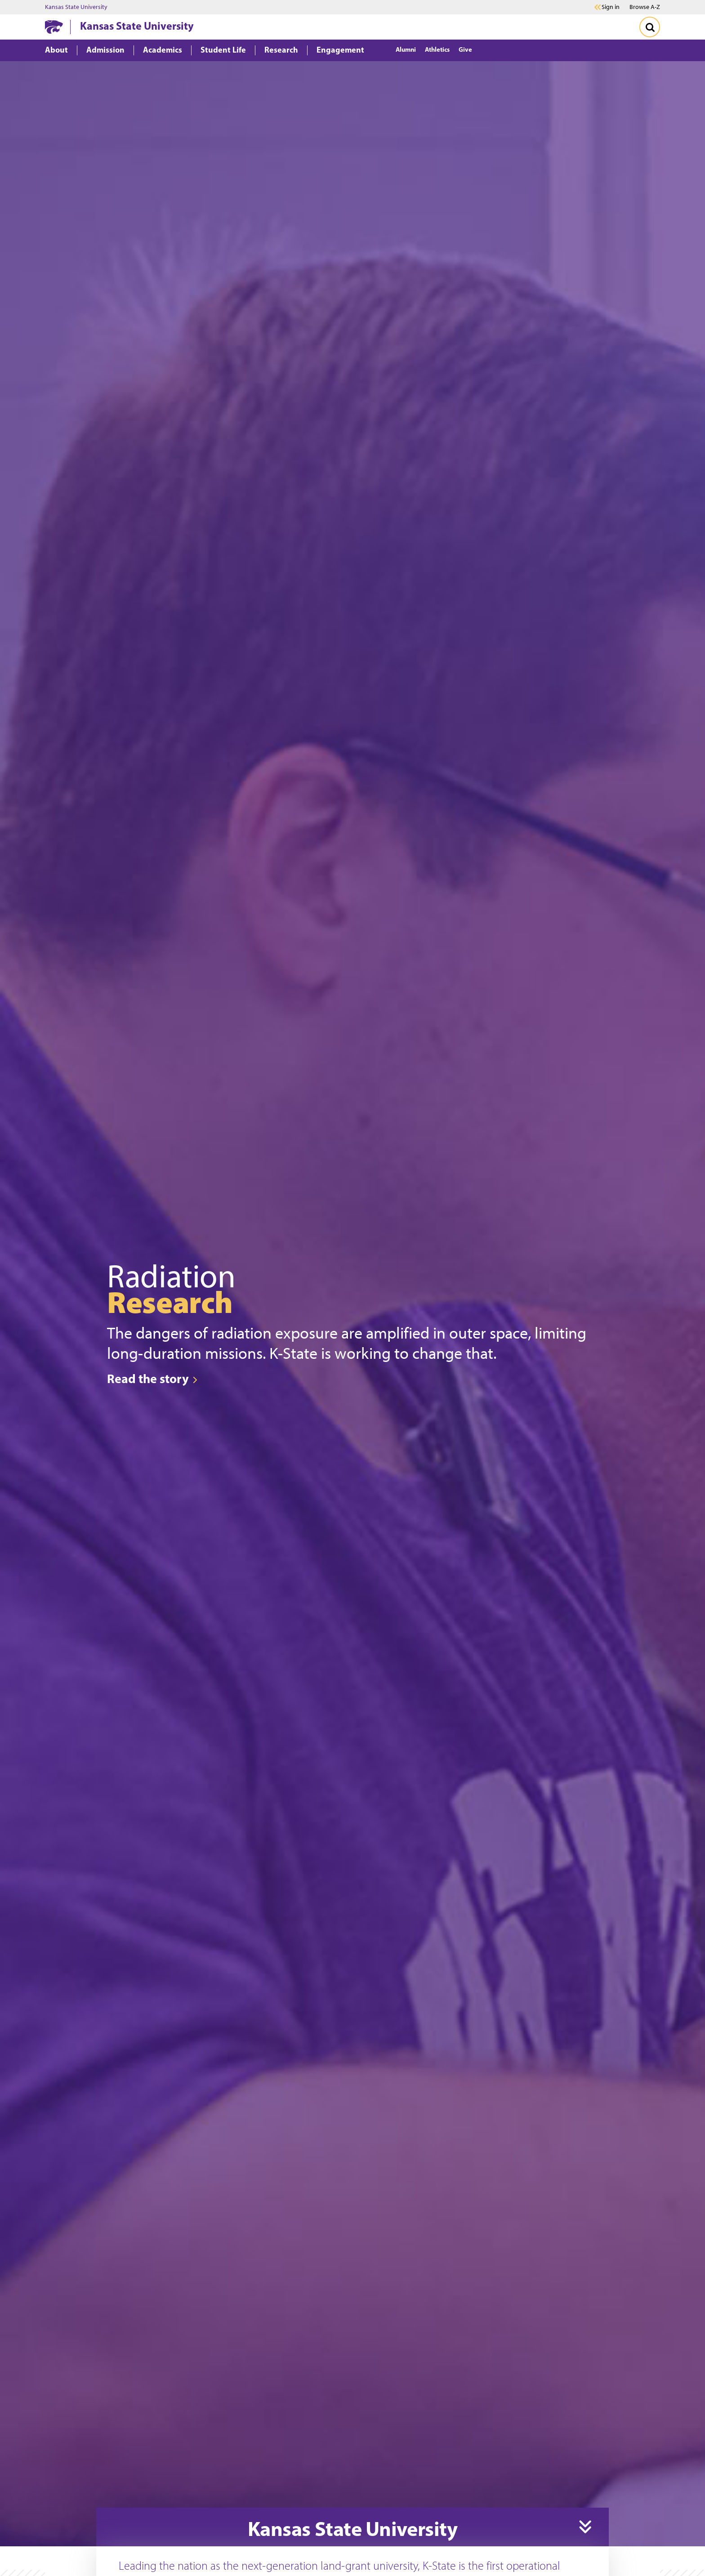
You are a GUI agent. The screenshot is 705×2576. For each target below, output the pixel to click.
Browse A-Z (644, 7)
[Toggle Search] (649, 27)
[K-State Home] (54, 27)
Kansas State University (76, 7)
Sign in (611, 7)
